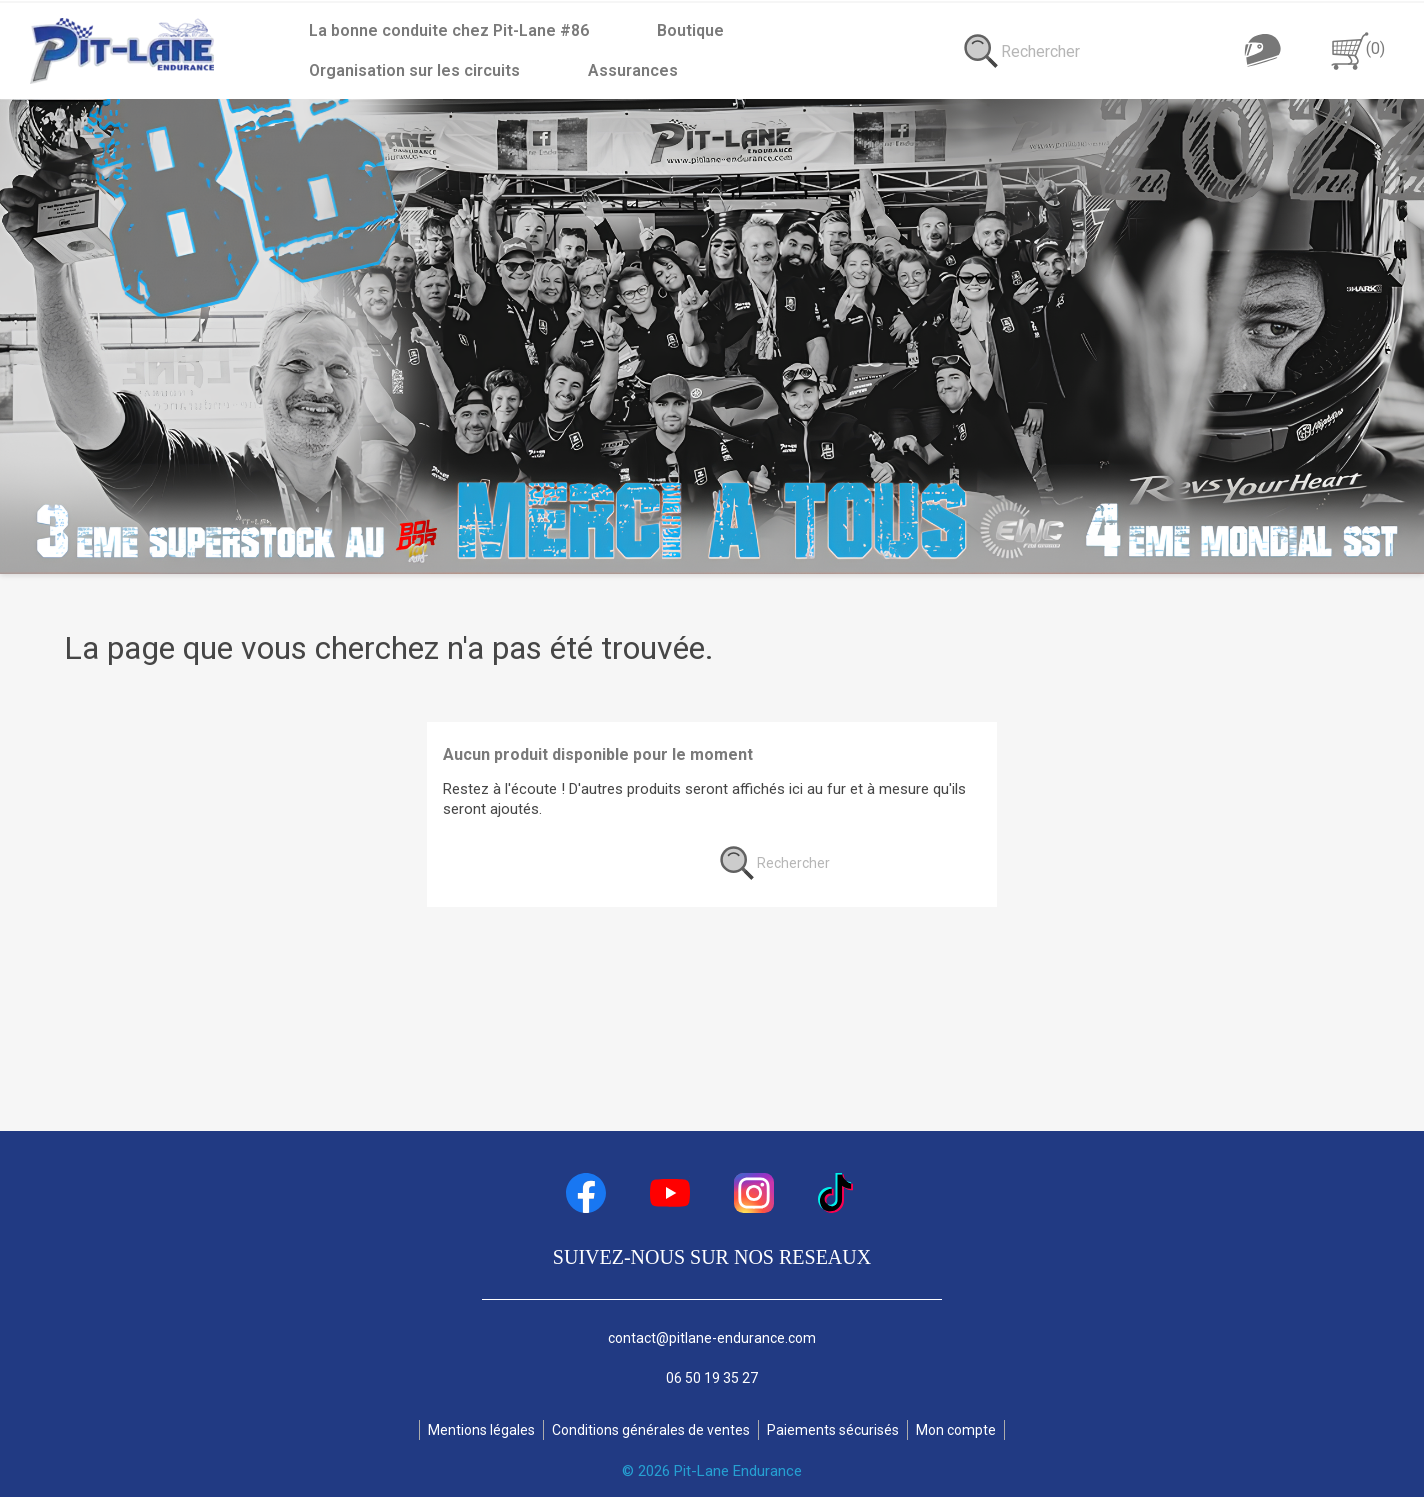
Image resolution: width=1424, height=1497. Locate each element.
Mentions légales (481, 1430)
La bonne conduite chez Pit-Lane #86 (449, 30)
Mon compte (956, 1430)
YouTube (670, 1193)
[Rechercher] (1191, 51)
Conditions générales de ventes (651, 1430)
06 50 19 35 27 (712, 1378)
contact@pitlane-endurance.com (712, 1338)
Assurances (354, 70)
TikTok (838, 1193)
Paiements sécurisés (833, 1430)
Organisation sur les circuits (897, 30)
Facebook (586, 1193)
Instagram (754, 1193)
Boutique (690, 30)
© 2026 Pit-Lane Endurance (712, 1471)
